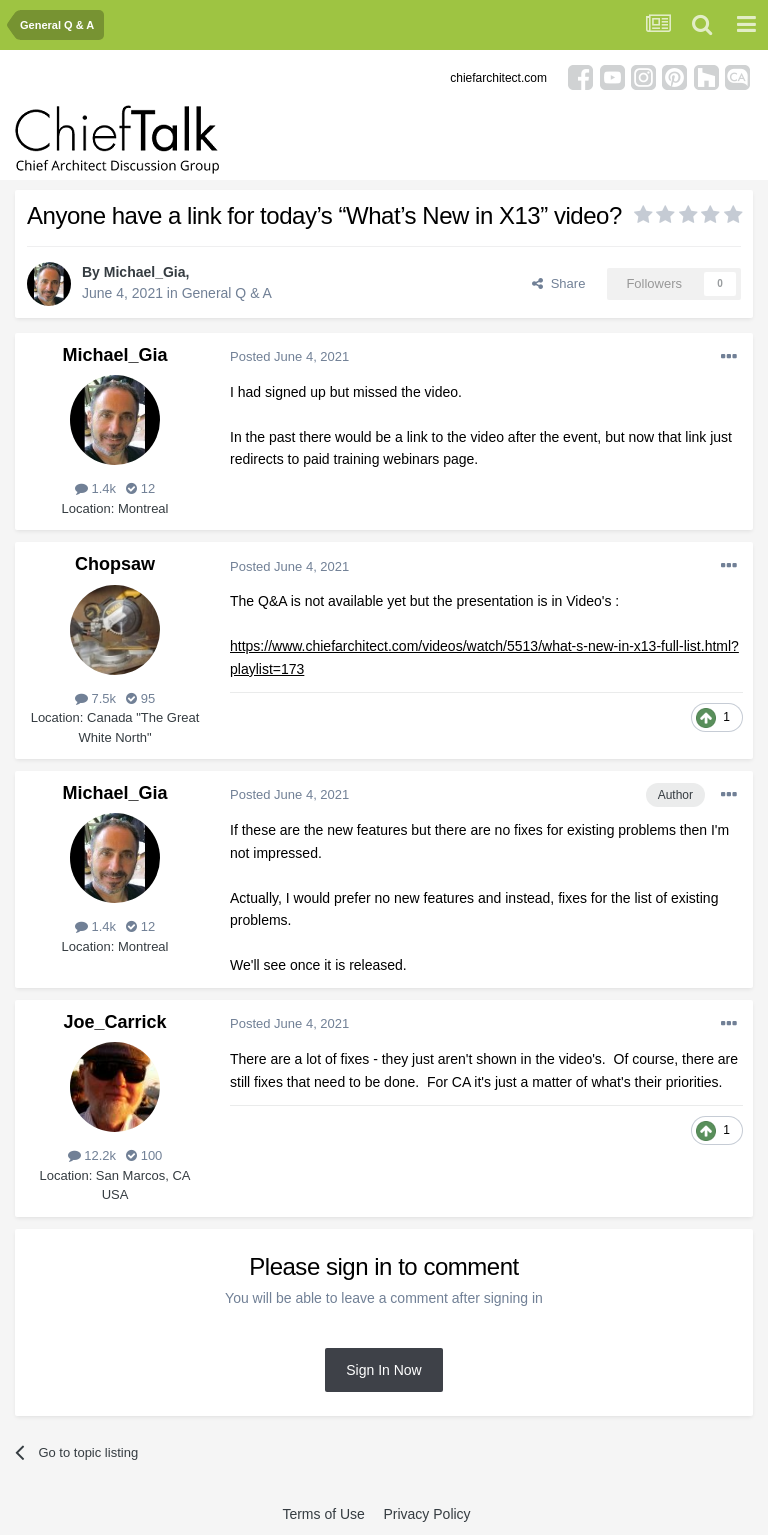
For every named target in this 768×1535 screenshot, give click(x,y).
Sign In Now (383, 1370)
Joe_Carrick (114, 1022)
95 (140, 698)
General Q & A (227, 293)
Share (558, 283)
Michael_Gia (145, 272)
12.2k (92, 1155)
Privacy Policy (426, 1514)
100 (144, 1155)
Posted (289, 356)
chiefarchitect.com (498, 78)
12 (140, 488)
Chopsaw (115, 564)
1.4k (95, 488)
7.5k (95, 698)
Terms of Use (323, 1514)
